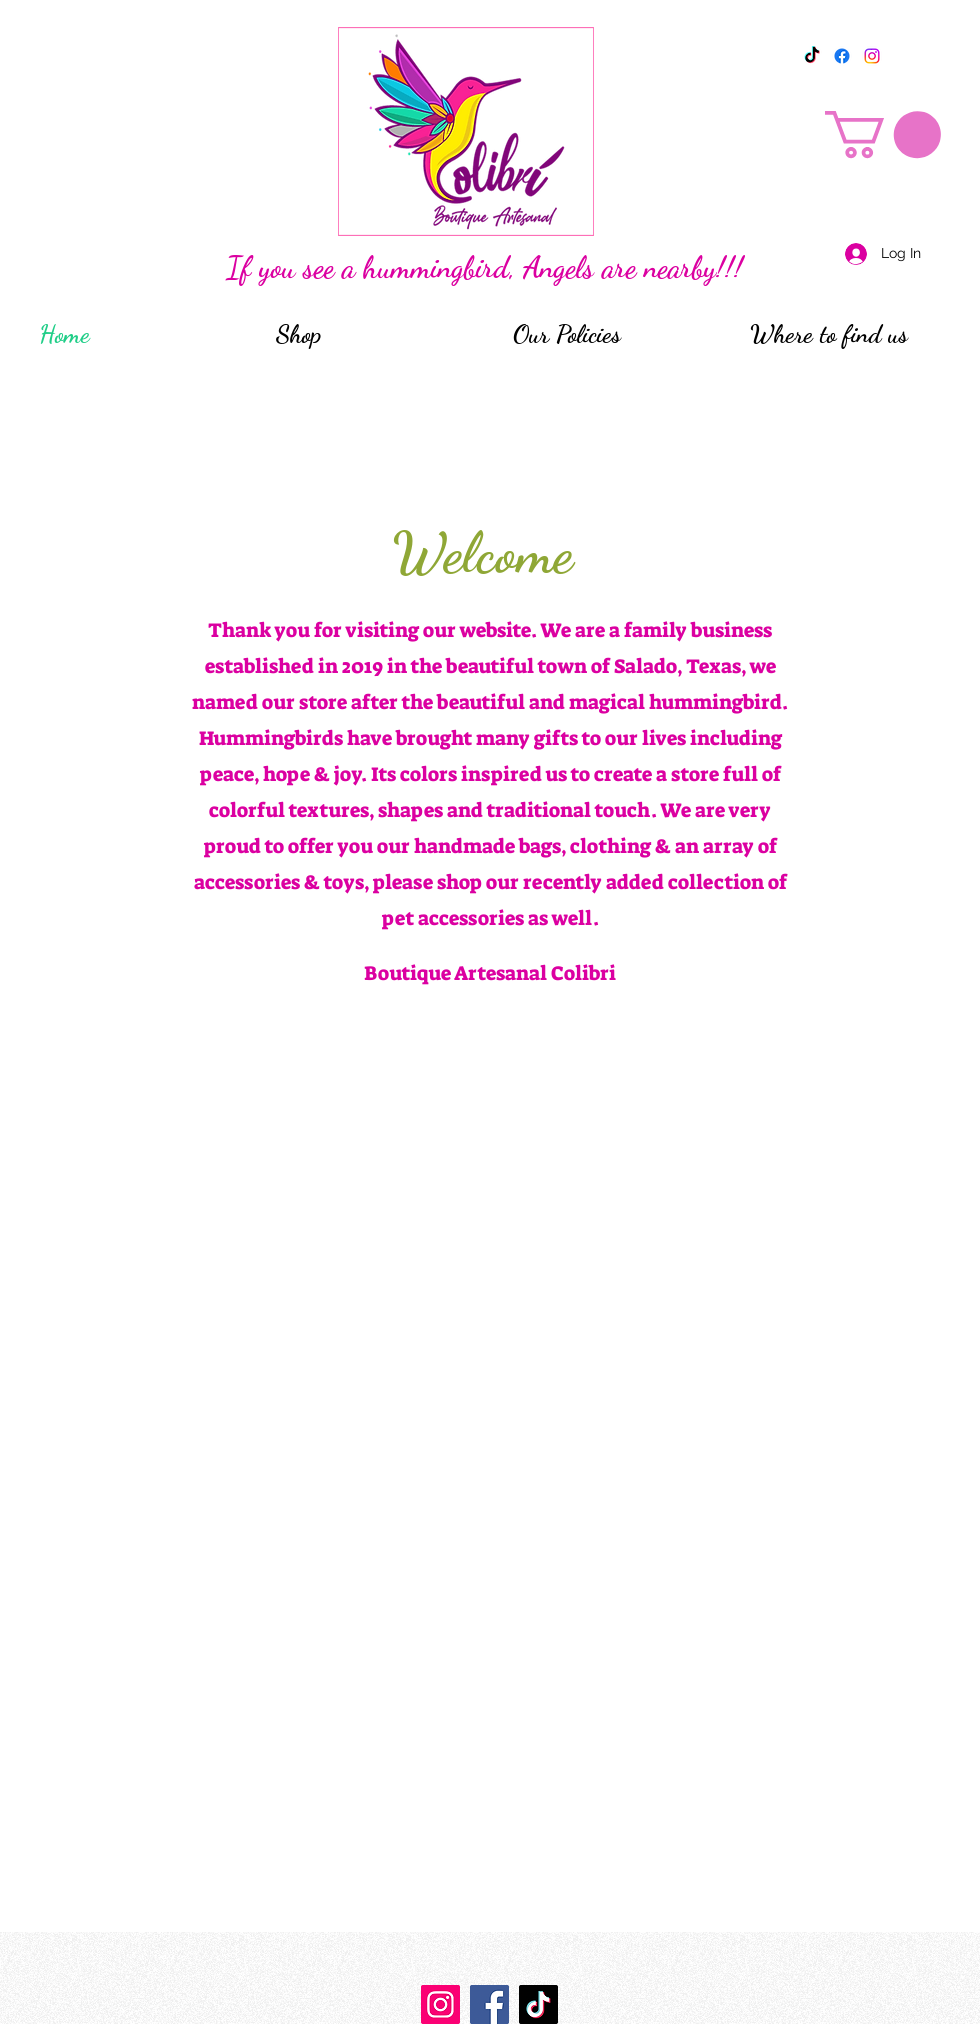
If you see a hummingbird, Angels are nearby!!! (484, 267)
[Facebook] (842, 56)
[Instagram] (872, 56)
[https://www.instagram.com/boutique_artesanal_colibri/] (440, 2004)
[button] (883, 134)
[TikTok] (812, 56)
